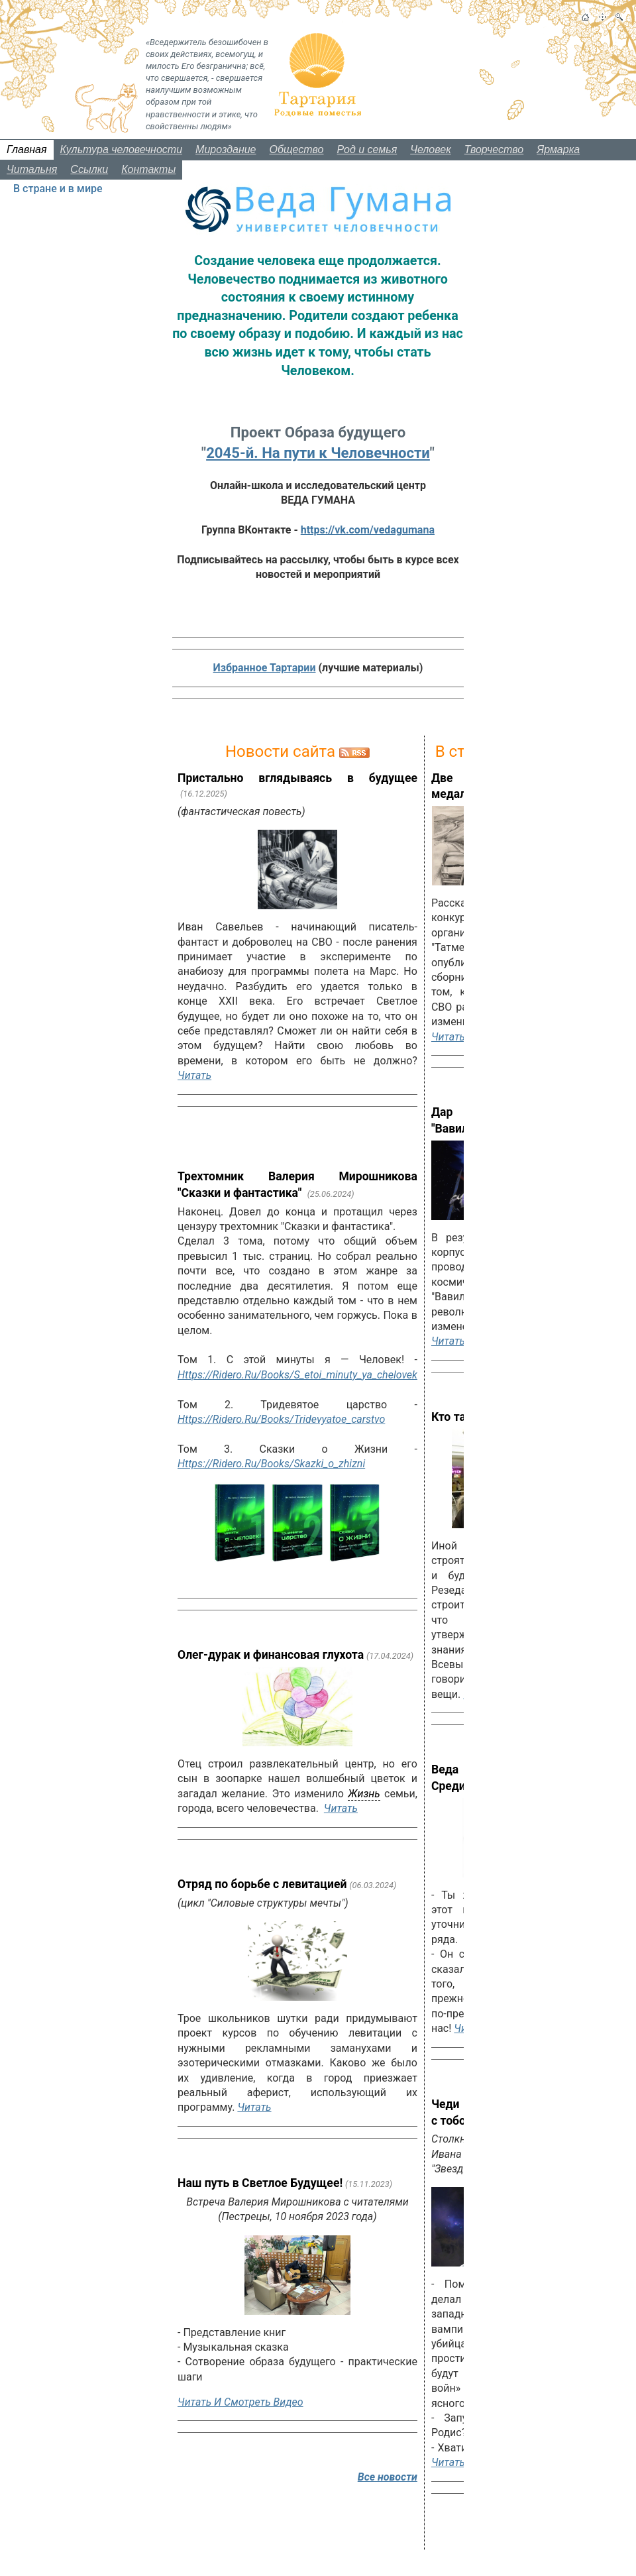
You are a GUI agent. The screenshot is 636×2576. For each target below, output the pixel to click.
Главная (27, 149)
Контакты (148, 169)
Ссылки (89, 169)
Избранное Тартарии (264, 667)
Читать (194, 1075)
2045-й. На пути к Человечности (318, 452)
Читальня (32, 169)
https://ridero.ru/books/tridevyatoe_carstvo (281, 1419)
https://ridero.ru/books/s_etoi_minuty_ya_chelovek (297, 1375)
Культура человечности (121, 149)
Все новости (387, 2477)
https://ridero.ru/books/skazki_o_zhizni (271, 1463)
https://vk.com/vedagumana (368, 530)
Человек (430, 149)
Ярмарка (558, 149)
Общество (297, 149)
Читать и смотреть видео (240, 2402)
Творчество (494, 149)
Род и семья (367, 149)
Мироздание (225, 149)
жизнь (364, 1793)
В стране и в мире (58, 188)
